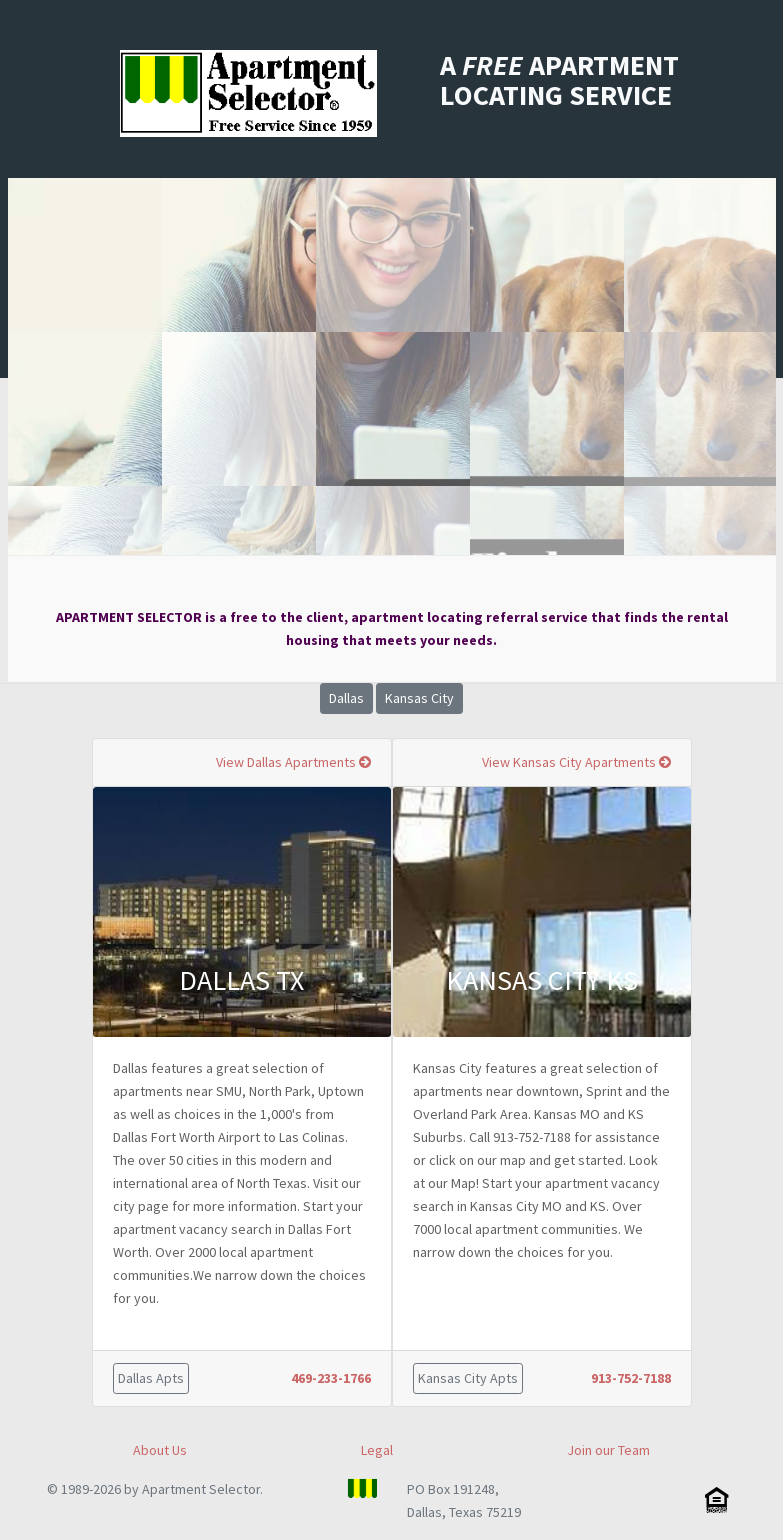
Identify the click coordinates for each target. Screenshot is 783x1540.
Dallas (346, 698)
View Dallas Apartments (293, 762)
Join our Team (608, 1450)
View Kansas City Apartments (576, 762)
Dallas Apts (151, 1378)
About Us (160, 1450)
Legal (377, 1450)
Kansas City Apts (468, 1378)
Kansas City (419, 698)
